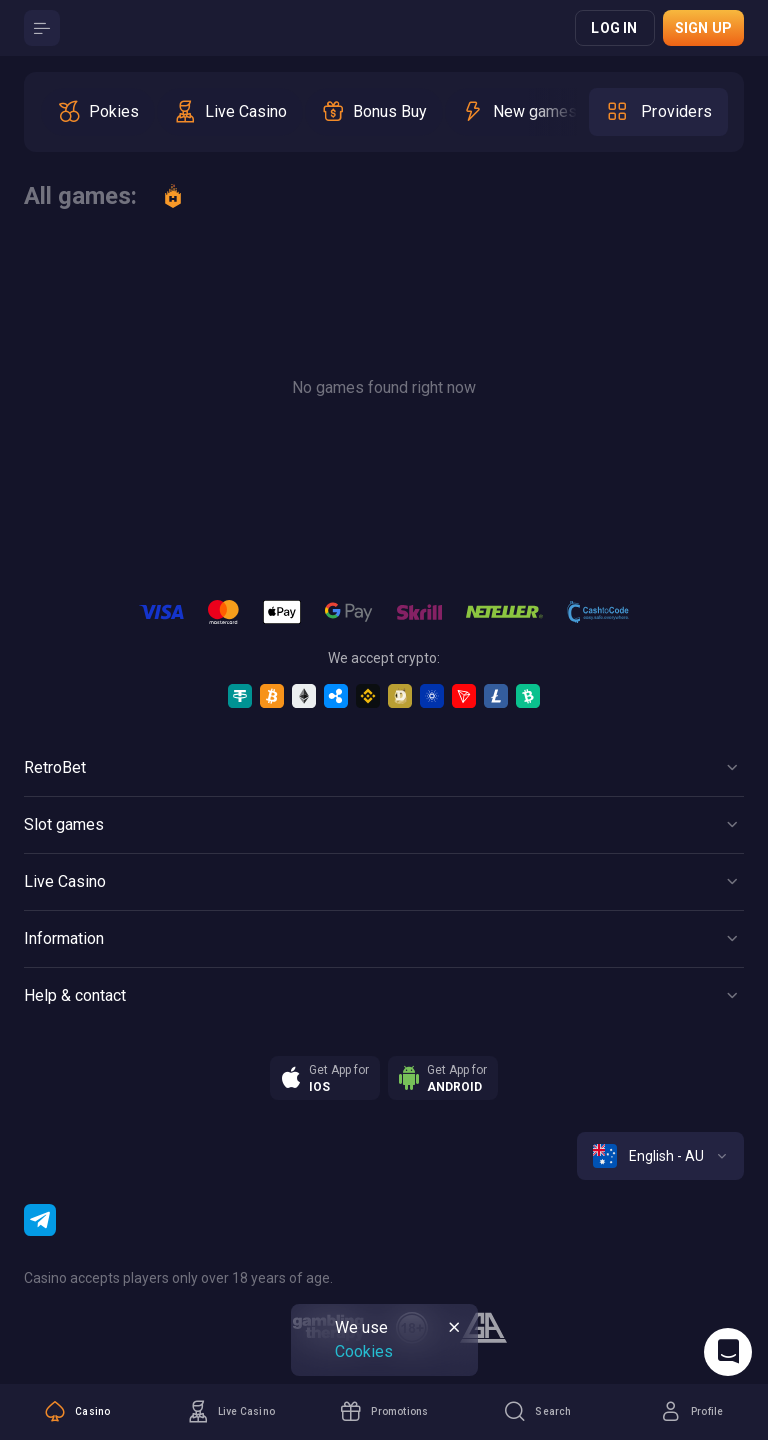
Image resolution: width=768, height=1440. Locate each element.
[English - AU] (660, 1156)
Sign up (703, 28)
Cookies (364, 1351)
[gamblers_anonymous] (483, 1328)
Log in (614, 28)
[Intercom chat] (728, 1352)
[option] (98, 112)
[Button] (42, 28)
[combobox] (660, 1156)
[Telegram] (40, 1220)
